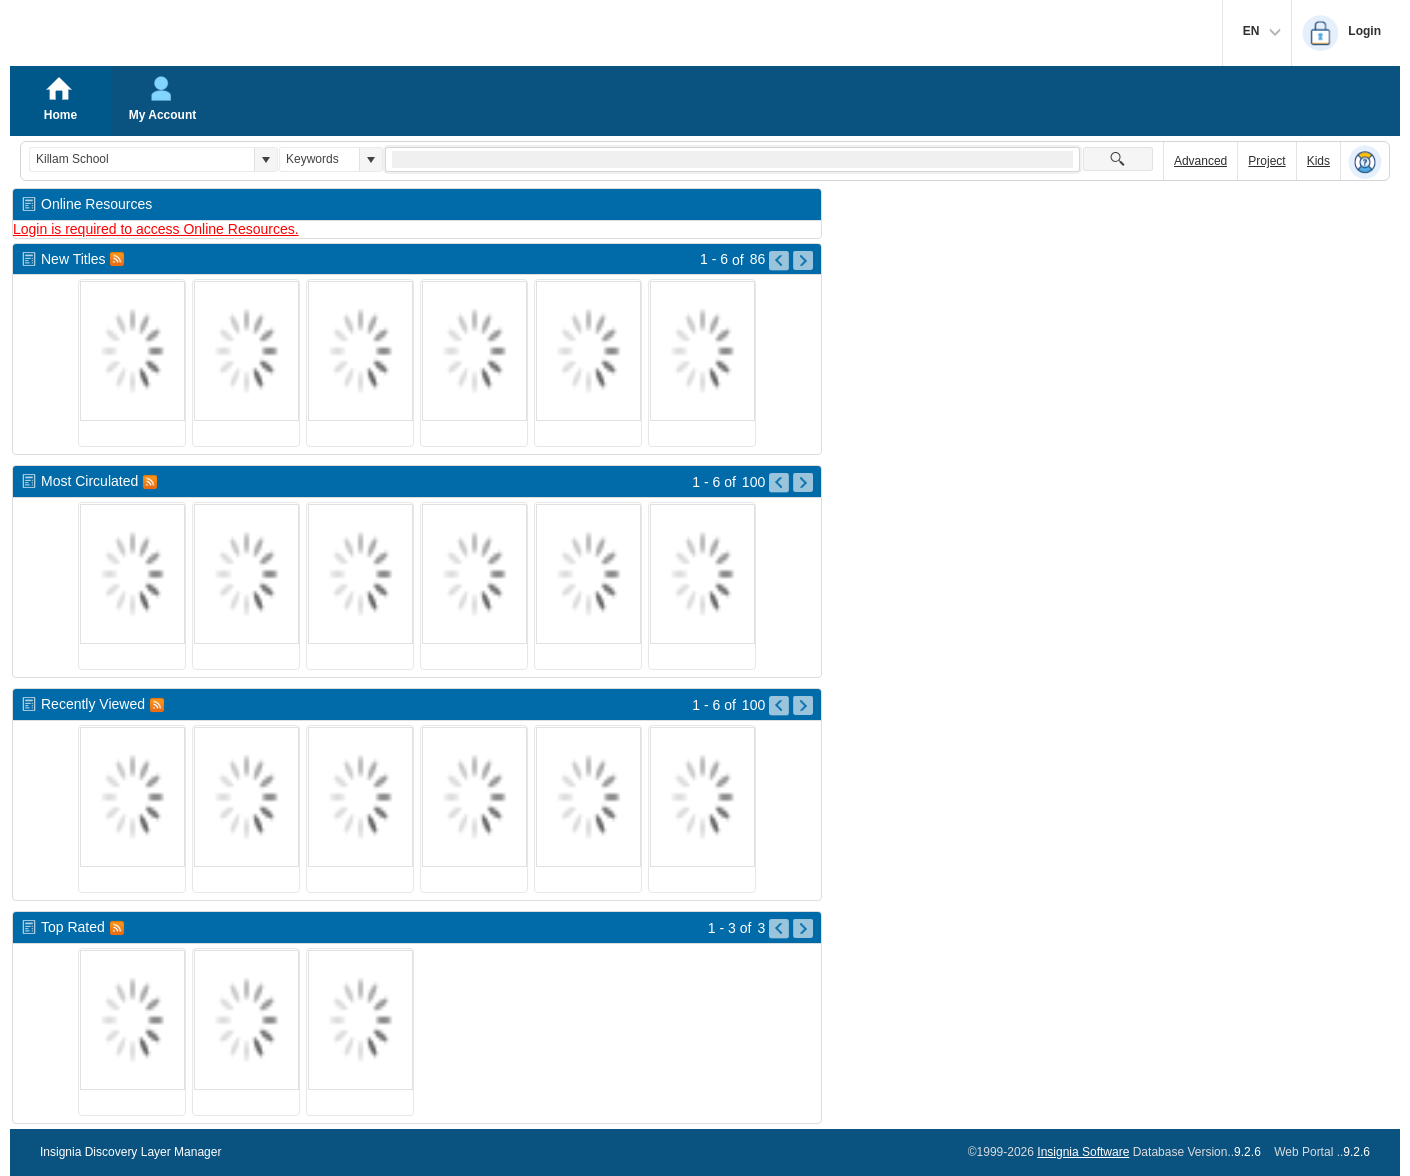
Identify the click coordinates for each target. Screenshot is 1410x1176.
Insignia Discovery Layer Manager (130, 1152)
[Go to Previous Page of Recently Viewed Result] (779, 706)
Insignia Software (1083, 1152)
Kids (1318, 161)
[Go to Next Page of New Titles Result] (803, 261)
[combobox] (142, 159)
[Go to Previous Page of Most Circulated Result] (779, 483)
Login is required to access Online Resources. (156, 229)
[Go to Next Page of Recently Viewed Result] (803, 706)
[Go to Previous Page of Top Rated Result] (779, 929)
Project (1266, 161)
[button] (265, 159)
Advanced (1200, 161)
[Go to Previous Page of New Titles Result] (779, 261)
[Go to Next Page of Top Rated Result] (803, 929)
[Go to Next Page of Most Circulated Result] (803, 483)
